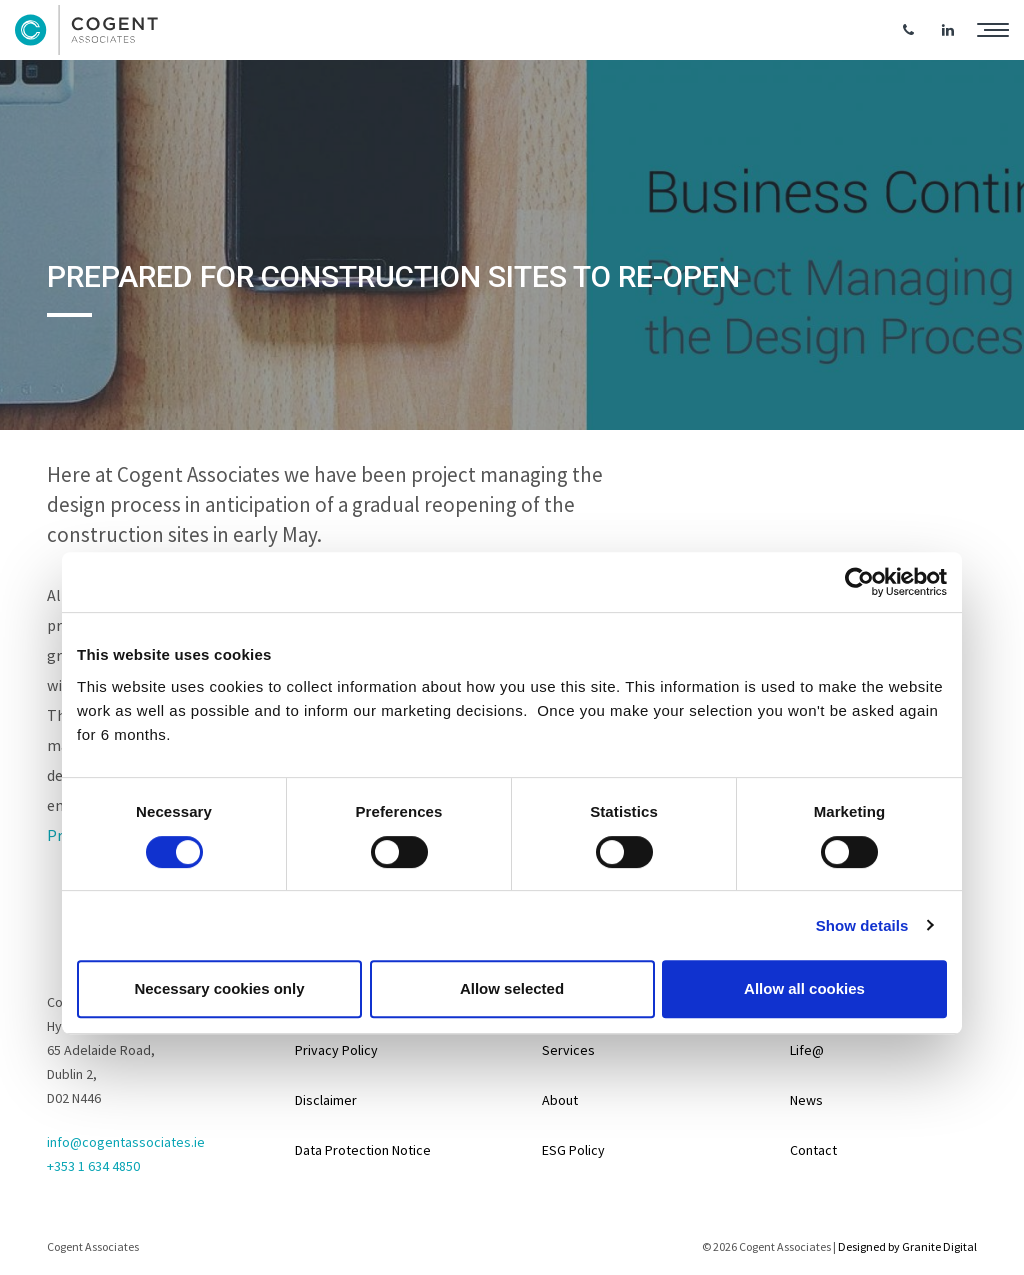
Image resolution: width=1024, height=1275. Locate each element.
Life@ (807, 1050)
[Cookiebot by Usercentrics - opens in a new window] (859, 582)
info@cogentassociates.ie (126, 1142)
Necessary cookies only (219, 988)
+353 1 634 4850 (93, 1166)
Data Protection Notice (363, 1150)
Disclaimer (326, 1100)
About (560, 1100)
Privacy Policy (336, 1050)
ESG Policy (573, 1150)
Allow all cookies (804, 988)
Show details (862, 925)
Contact (813, 1150)
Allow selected (512, 988)
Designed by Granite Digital (907, 1246)
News (806, 1100)
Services (568, 1050)
